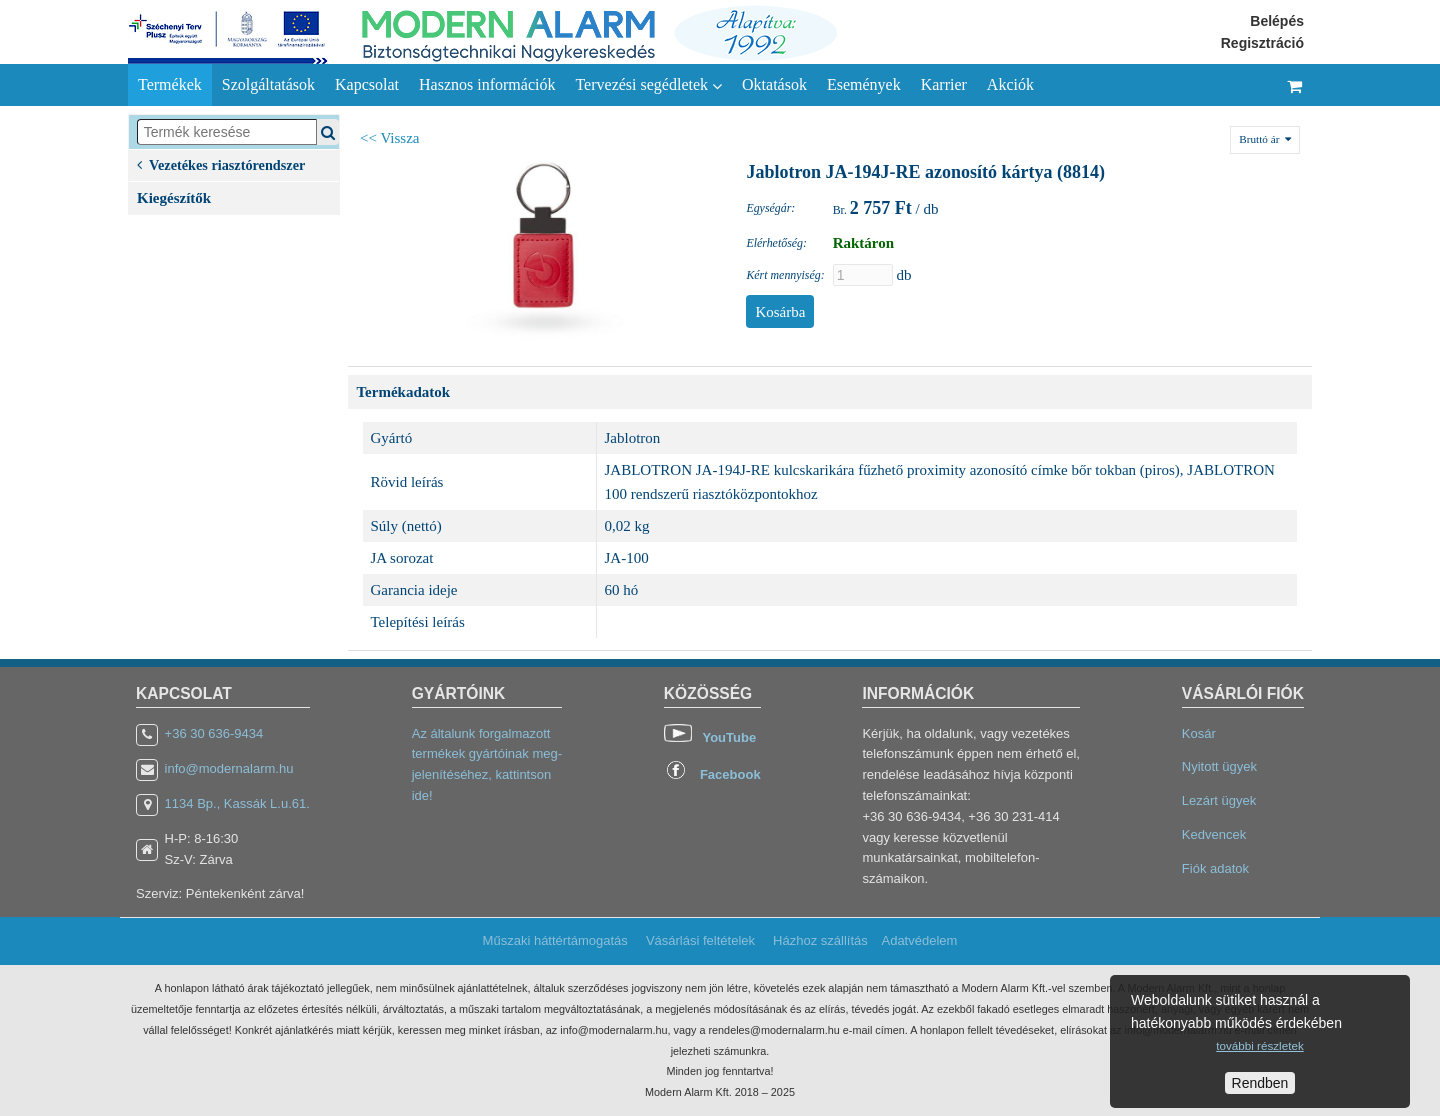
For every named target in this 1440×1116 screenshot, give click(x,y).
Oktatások (774, 84)
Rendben (1260, 1083)
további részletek (1259, 1045)
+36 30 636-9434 (214, 733)
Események (864, 84)
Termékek (170, 84)
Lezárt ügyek (1219, 800)
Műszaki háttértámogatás (555, 940)
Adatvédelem (919, 940)
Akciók (1010, 84)
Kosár (1199, 733)
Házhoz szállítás (820, 940)
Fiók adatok (1215, 868)
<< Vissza (390, 138)
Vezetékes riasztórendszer (221, 163)
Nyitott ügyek (1219, 766)
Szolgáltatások (268, 84)
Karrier (944, 84)
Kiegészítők (174, 198)
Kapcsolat (367, 84)
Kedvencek (1214, 834)
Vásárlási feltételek (700, 940)
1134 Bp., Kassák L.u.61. (237, 803)
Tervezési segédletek (648, 85)
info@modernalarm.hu (229, 768)
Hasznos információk (487, 84)
